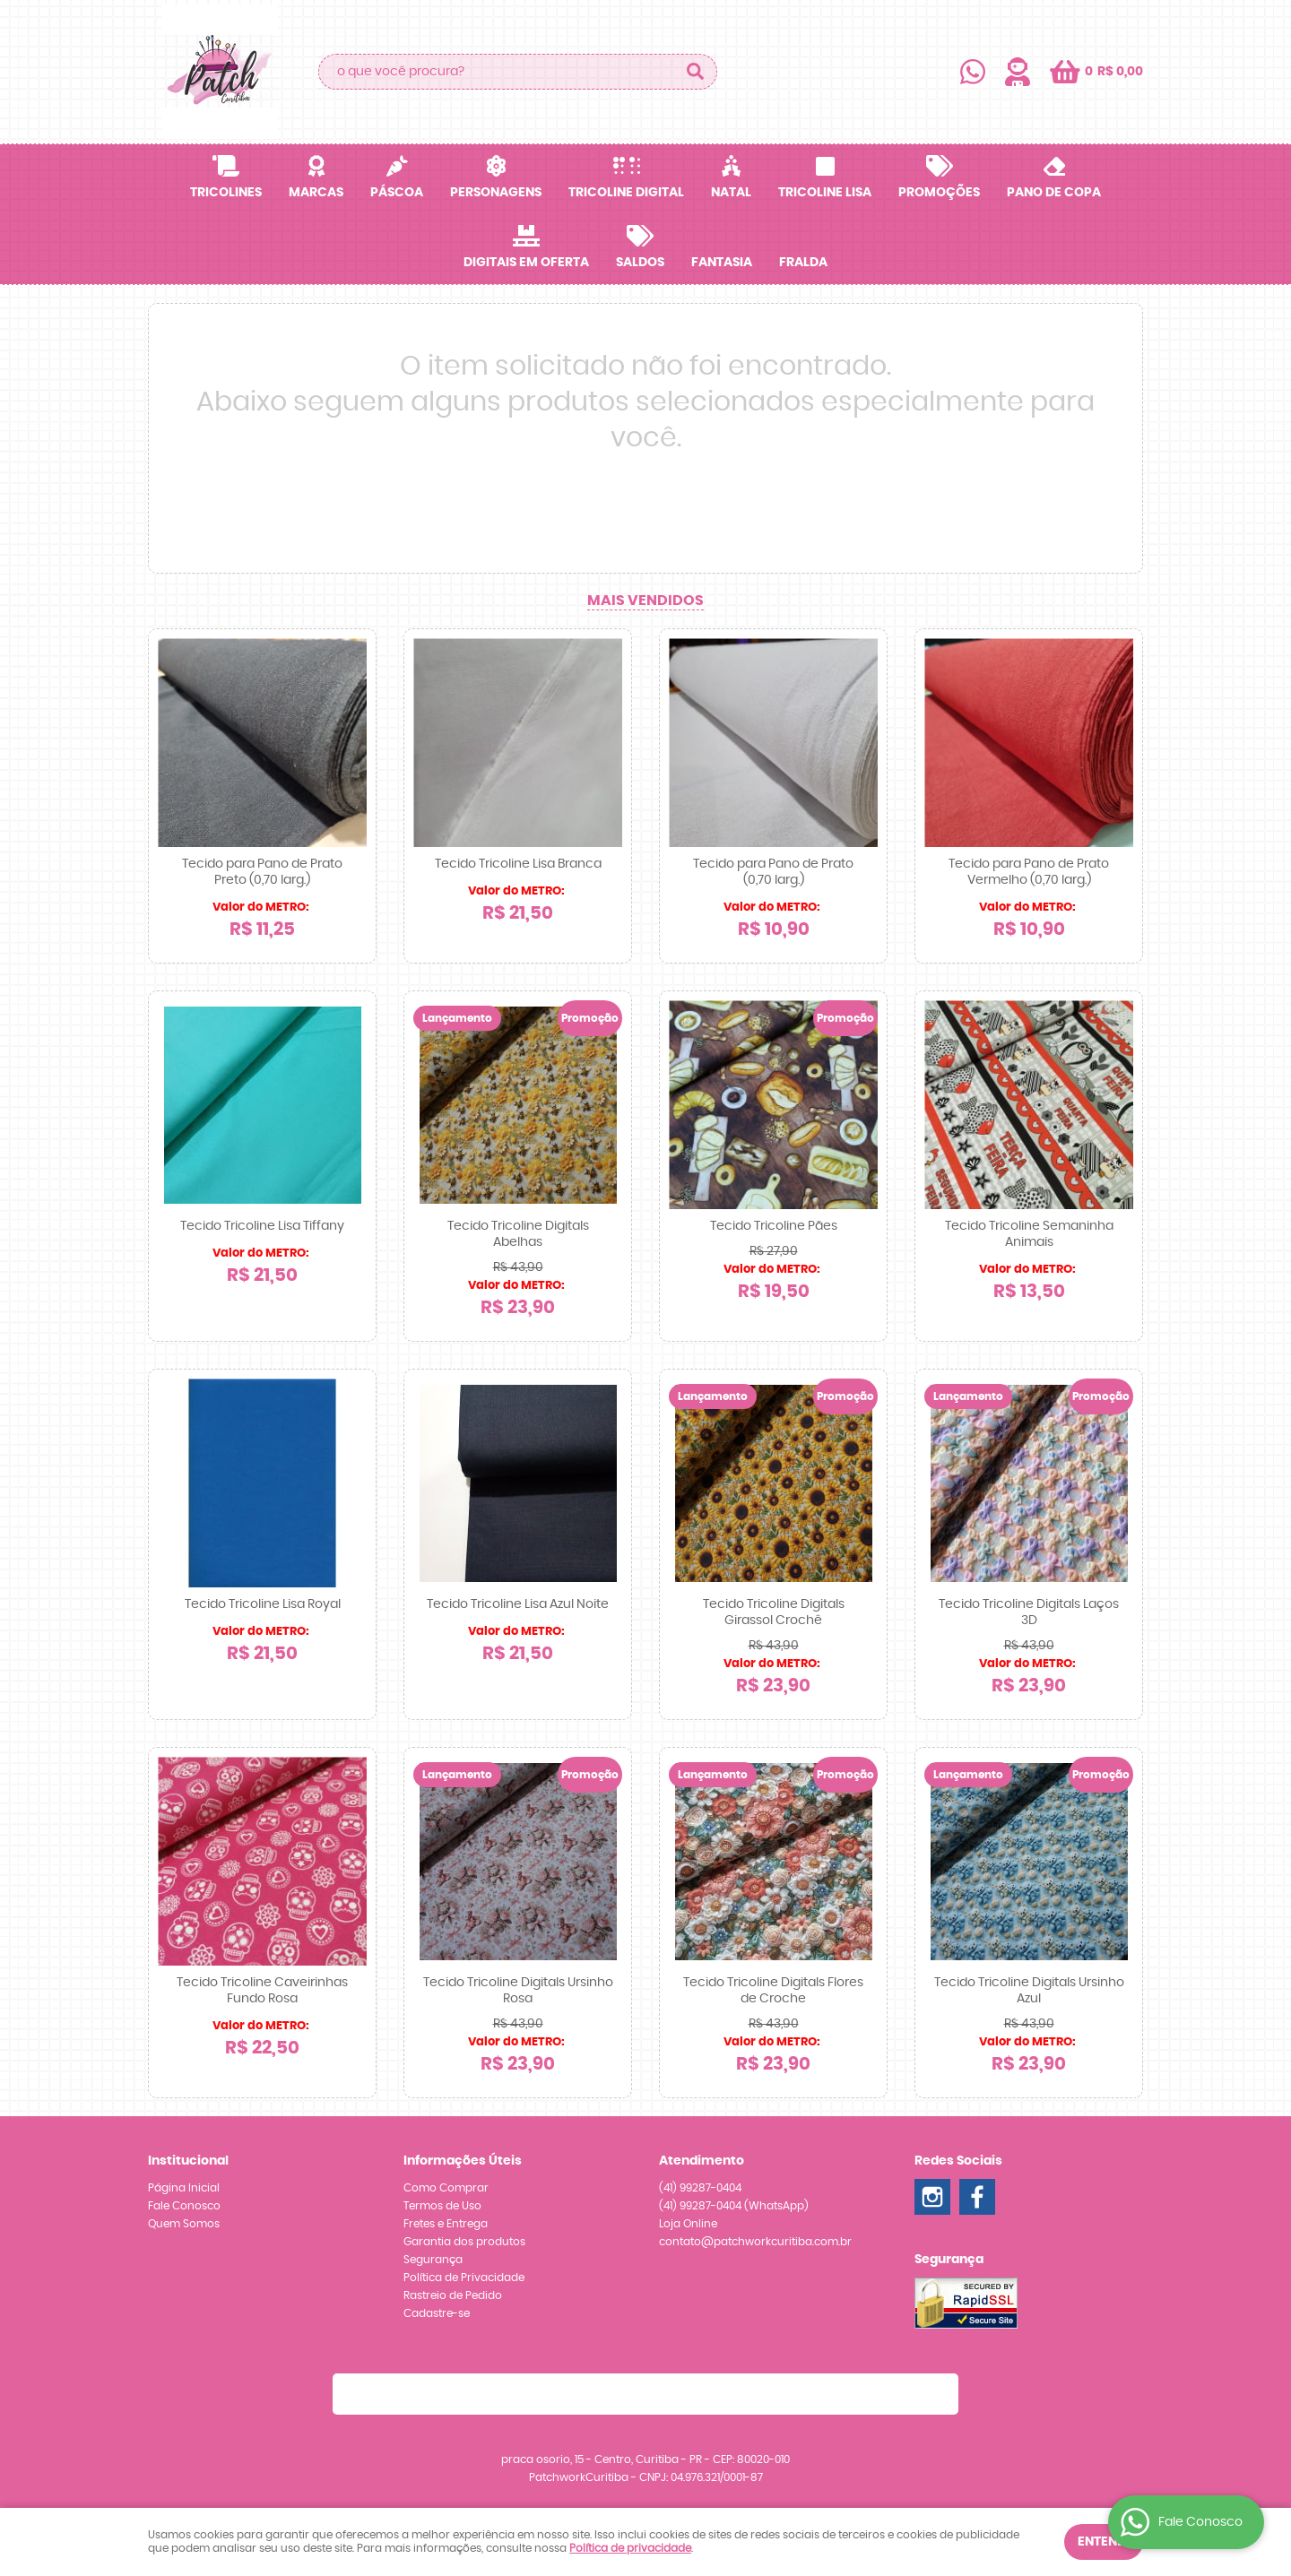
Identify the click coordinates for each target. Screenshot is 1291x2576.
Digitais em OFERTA (526, 262)
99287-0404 (700, 2188)
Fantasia (721, 262)
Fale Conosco (184, 2205)
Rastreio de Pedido (452, 2295)
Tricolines (226, 192)
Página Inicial (184, 2188)
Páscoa (396, 192)
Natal (731, 192)
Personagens (496, 192)
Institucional (188, 2161)
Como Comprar (446, 2188)
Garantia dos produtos (464, 2241)
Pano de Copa (1054, 192)
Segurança (433, 2259)
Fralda (803, 262)
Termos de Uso (442, 2205)
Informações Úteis (462, 2161)
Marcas (316, 192)
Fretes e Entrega (445, 2223)
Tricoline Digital (626, 192)
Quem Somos (184, 2223)
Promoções (939, 192)
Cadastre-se (436, 2313)
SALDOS (640, 262)
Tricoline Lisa (824, 192)
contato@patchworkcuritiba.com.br (755, 2241)
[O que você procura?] (695, 72)
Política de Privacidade (463, 2277)
